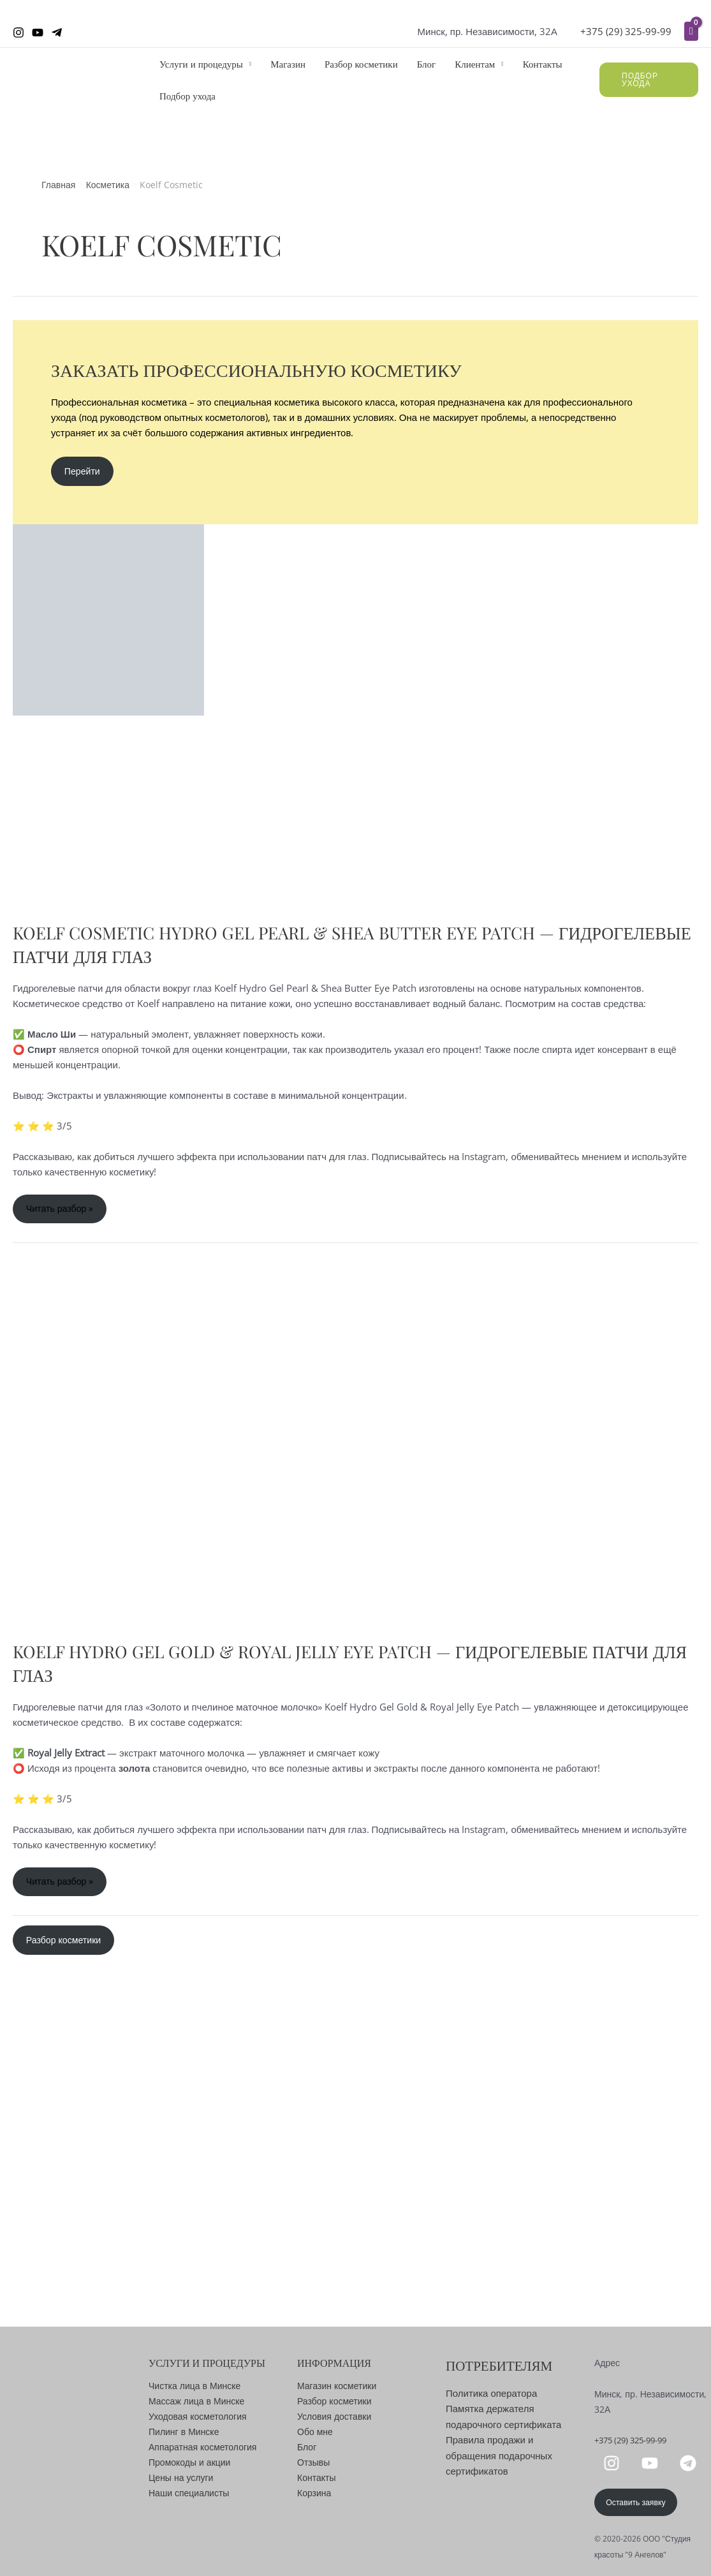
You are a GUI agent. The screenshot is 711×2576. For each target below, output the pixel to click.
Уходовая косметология (198, 2414)
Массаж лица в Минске (196, 2399)
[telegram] (690, 2462)
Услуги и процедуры (201, 63)
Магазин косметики (336, 2384)
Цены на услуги (181, 2475)
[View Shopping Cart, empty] (691, 31)
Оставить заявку (638, 2502)
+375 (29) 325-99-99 (625, 31)
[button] (648, 80)
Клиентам (475, 63)
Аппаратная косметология (202, 2445)
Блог (426, 63)
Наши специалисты (189, 2491)
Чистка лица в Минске (194, 2384)
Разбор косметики (361, 63)
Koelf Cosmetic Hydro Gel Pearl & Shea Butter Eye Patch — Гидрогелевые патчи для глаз (298, 945)
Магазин (287, 63)
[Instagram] (18, 32)
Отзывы (313, 2460)
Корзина (314, 2491)
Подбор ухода (187, 95)
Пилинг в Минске (184, 2430)
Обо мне (315, 2430)
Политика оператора (491, 2391)
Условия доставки (334, 2414)
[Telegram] (56, 32)
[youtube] (652, 2462)
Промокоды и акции (189, 2460)
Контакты (542, 63)
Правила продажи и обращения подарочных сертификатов (499, 2452)
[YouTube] (37, 32)
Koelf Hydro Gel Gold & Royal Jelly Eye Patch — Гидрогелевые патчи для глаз (348, 1666)
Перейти (84, 472)
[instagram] (613, 2462)
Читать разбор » (62, 1214)
